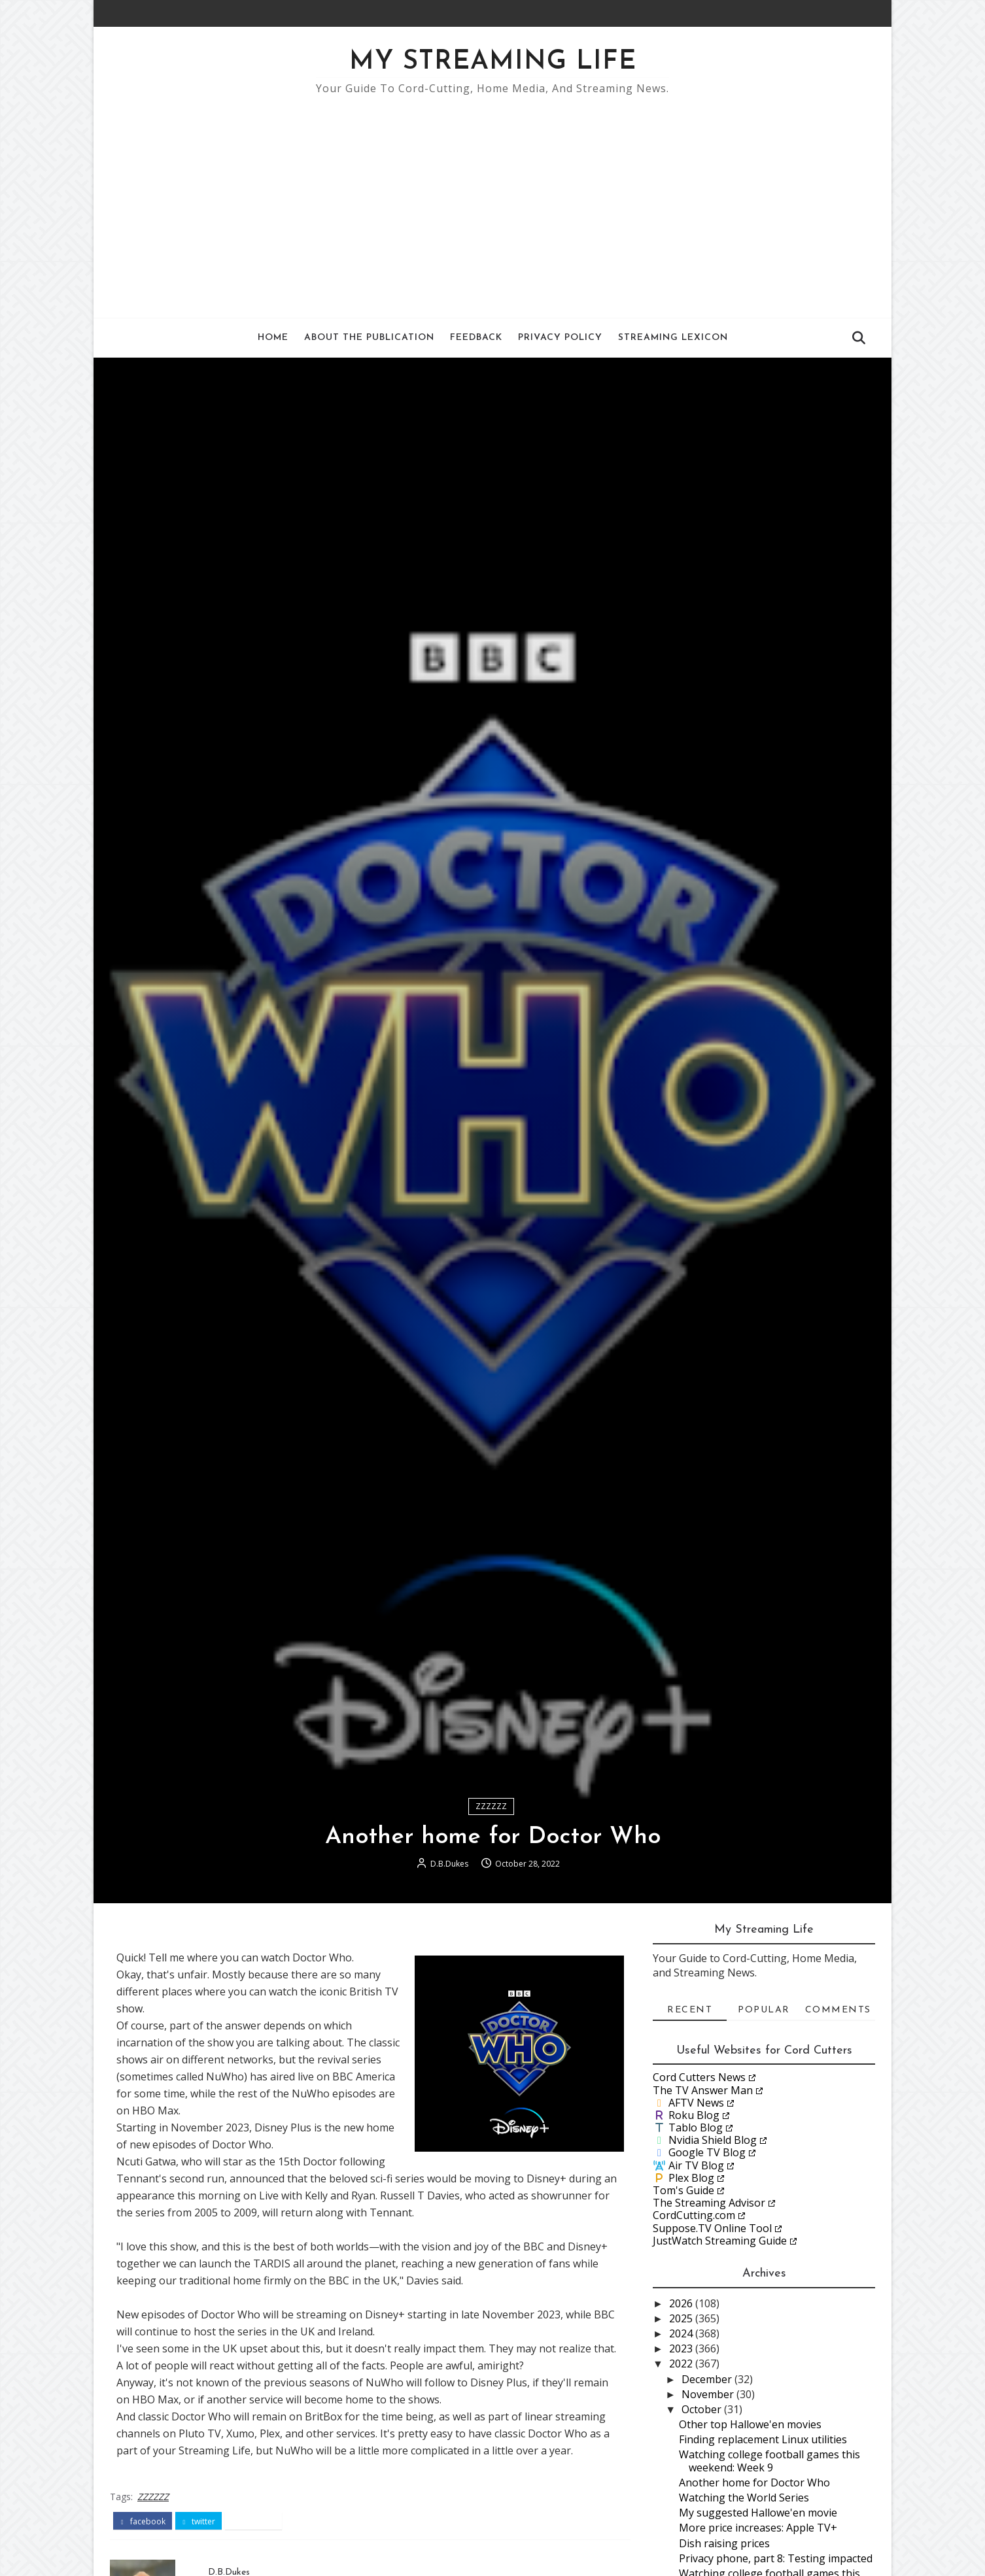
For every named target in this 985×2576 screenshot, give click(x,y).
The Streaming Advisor (709, 2202)
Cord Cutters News (699, 2077)
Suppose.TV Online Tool (712, 2228)
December (708, 2379)
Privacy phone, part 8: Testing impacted (776, 2558)
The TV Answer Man (703, 2090)
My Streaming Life (492, 62)
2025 (682, 2318)
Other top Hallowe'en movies (750, 2424)
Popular (764, 2010)
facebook (142, 2521)
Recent (689, 2010)
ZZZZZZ (491, 1806)
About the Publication (369, 338)
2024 (682, 2333)
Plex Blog (691, 2178)
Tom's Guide (683, 2190)
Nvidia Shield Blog (712, 2140)
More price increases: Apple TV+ (758, 2527)
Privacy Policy (560, 338)
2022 (682, 2363)
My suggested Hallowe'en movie (758, 2512)
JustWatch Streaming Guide (720, 2240)
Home (273, 338)
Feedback (476, 338)
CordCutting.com (694, 2215)
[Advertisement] (492, 200)
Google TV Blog (707, 2152)
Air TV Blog (696, 2165)
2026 (682, 2303)
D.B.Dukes (449, 1863)
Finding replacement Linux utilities (763, 2439)
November (709, 2394)
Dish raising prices (724, 2543)
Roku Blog (693, 2115)
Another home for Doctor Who (754, 2482)
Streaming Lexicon (673, 338)
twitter (199, 2521)
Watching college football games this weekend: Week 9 (769, 2460)
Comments (838, 2010)
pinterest (253, 2521)
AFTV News (696, 2102)
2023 (682, 2348)
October (703, 2409)
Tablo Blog (695, 2127)
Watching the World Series (744, 2497)
